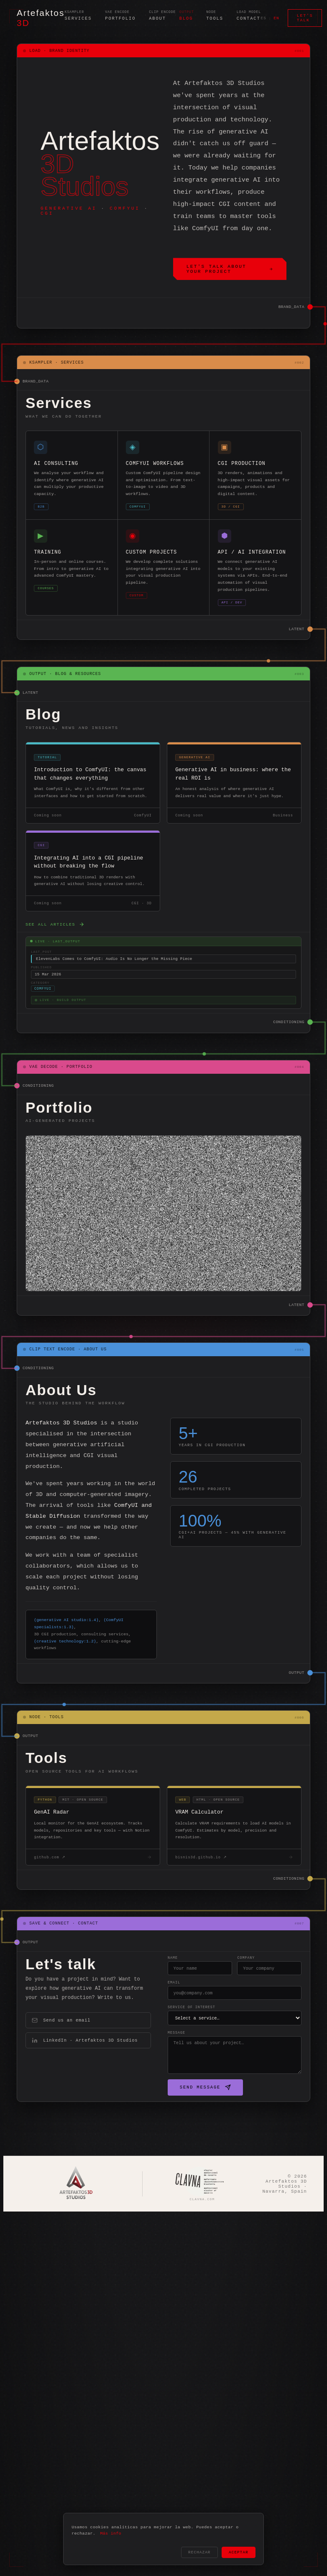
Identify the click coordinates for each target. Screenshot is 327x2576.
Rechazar (199, 2552)
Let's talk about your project (229, 270)
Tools (214, 19)
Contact (249, 19)
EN (276, 18)
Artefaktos (40, 18)
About (157, 19)
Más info (110, 2532)
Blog (186, 19)
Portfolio (120, 19)
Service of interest (165, 2045)
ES (263, 18)
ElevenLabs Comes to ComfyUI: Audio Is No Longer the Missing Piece (114, 984)
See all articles (55, 948)
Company (232, 1993)
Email (147, 2019)
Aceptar (238, 2552)
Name (146, 1993)
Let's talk (305, 18)
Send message (178, 2128)
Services (78, 19)
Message (149, 2073)
